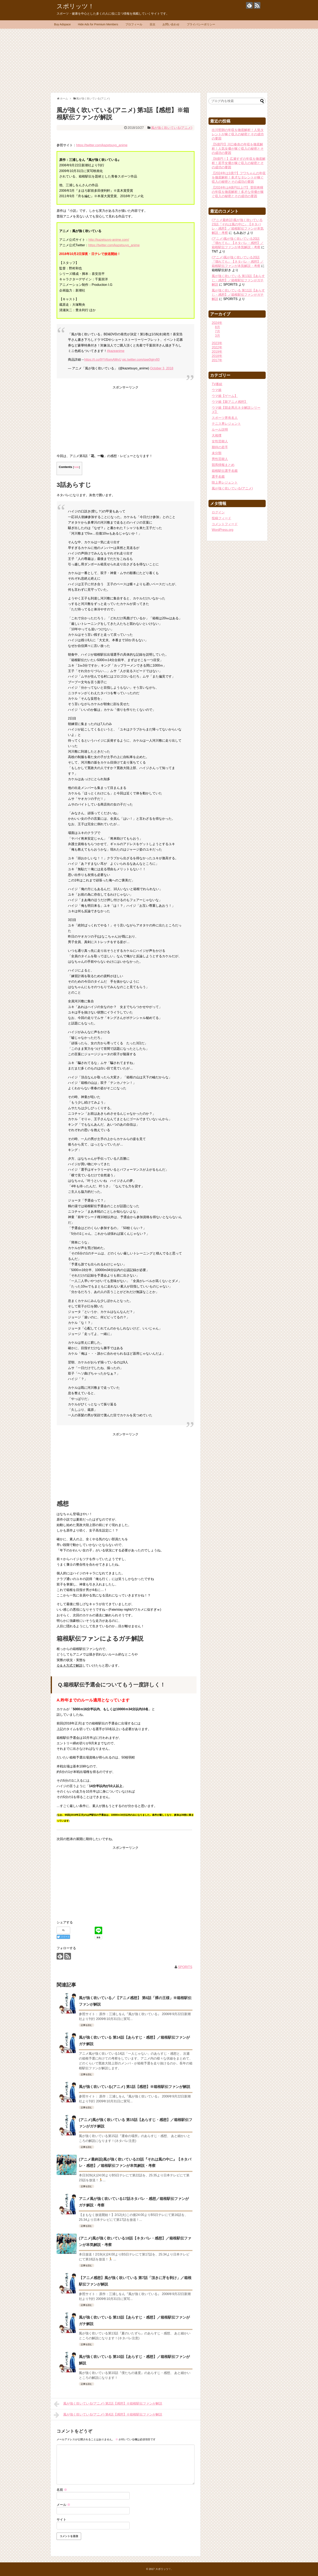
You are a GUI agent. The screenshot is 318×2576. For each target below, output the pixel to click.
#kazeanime (115, 351)
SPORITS (185, 1967)
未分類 (216, 453)
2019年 (217, 351)
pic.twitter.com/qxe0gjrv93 (141, 359)
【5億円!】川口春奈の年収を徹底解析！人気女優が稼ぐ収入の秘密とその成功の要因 (238, 149)
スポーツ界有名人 (225, 417)
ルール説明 (220, 429)
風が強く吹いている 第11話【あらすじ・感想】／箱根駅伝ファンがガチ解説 (238, 295)
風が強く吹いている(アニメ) (171, 127)
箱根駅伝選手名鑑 (225, 470)
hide (76, 467)
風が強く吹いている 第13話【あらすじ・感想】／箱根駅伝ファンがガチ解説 (238, 280)
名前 (62, 2489)
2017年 (217, 360)
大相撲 (216, 435)
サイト (61, 2519)
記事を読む (86, 2025)
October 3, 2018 (161, 368)
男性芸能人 (220, 459)
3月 (217, 335)
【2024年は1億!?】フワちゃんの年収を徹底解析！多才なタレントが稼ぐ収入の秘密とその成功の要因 (239, 177)
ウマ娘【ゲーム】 (225, 396)
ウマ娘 (216, 390)
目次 (152, 24)
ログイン (218, 512)
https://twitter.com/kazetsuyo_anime (101, 145)
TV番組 (217, 384)
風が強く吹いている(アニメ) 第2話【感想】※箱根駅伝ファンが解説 (108, 2404)
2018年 (217, 356)
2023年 (217, 343)
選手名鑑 (218, 476)
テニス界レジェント (226, 423)
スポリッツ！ (75, 6)
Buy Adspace (62, 24)
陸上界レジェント (225, 482)
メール (63, 2504)
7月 (217, 331)
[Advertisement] (159, 61)
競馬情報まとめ (223, 465)
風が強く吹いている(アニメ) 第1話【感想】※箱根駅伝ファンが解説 (134, 2087)
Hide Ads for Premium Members (98, 24)
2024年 (217, 323)
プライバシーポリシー (201, 24)
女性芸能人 (220, 441)
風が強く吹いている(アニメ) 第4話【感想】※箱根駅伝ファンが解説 (108, 2415)
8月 (217, 327)
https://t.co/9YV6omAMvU (102, 359)
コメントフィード (225, 524)
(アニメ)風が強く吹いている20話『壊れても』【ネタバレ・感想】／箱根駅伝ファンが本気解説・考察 (238, 243)
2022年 (217, 347)
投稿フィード (221, 518)
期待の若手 (220, 447)
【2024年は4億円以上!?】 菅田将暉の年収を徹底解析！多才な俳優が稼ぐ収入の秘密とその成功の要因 (238, 192)
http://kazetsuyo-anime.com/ (108, 239)
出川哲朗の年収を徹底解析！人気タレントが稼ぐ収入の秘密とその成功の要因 (238, 134)
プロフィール (133, 24)
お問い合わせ (170, 24)
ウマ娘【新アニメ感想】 (229, 401)
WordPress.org (222, 529)
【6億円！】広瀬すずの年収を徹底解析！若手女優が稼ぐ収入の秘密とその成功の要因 (238, 163)
